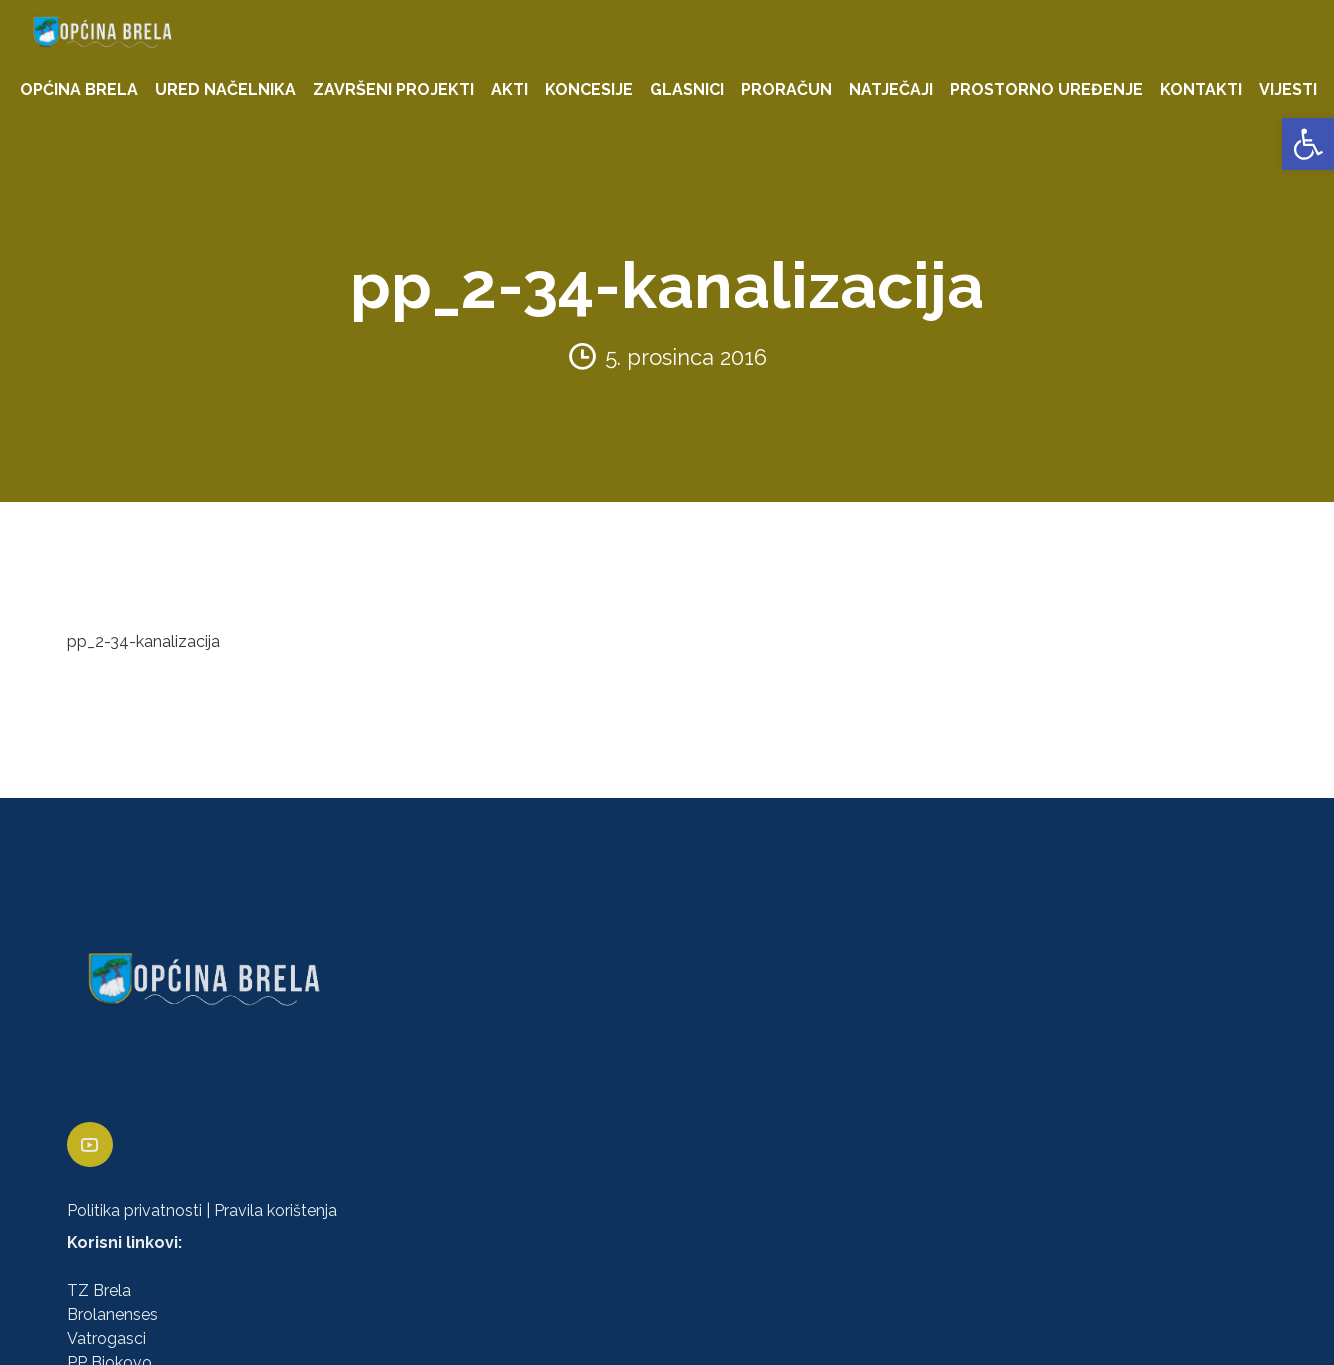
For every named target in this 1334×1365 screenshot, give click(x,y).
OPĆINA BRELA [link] (79, 89)
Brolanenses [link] (112, 1314)
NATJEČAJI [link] (891, 89)
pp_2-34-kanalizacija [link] (143, 641)
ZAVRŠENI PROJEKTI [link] (393, 89)
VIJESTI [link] (1288, 89)
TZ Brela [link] (99, 1290)
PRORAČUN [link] (786, 89)
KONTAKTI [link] (1201, 89)
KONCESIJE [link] (589, 89)
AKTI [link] (509, 89)
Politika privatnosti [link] (134, 1210)
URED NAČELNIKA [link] (225, 89)
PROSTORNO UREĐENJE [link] (1046, 89)
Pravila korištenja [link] (275, 1210)
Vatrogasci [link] (106, 1338)
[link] (1308, 144)
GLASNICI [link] (687, 89)
